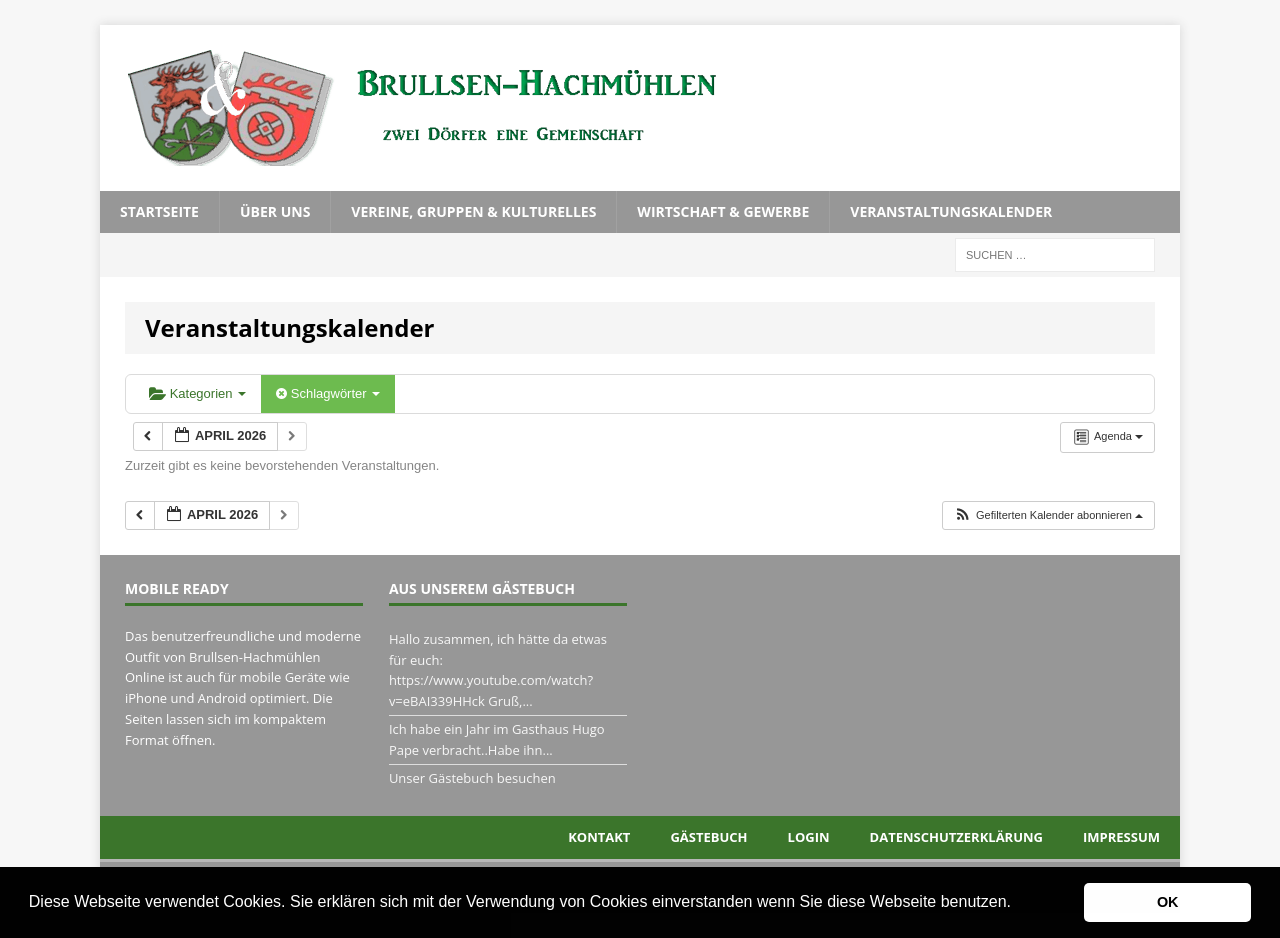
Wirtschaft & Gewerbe (723, 211)
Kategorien (197, 393)
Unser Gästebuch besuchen (472, 778)
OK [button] (1168, 902)
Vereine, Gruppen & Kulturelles (473, 211)
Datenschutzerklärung (956, 837)
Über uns (275, 211)
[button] (1018, 904)
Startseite (159, 211)
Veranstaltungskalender (951, 211)
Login (809, 837)
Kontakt (599, 837)
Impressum (1121, 837)
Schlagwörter (328, 393)
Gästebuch (708, 837)
